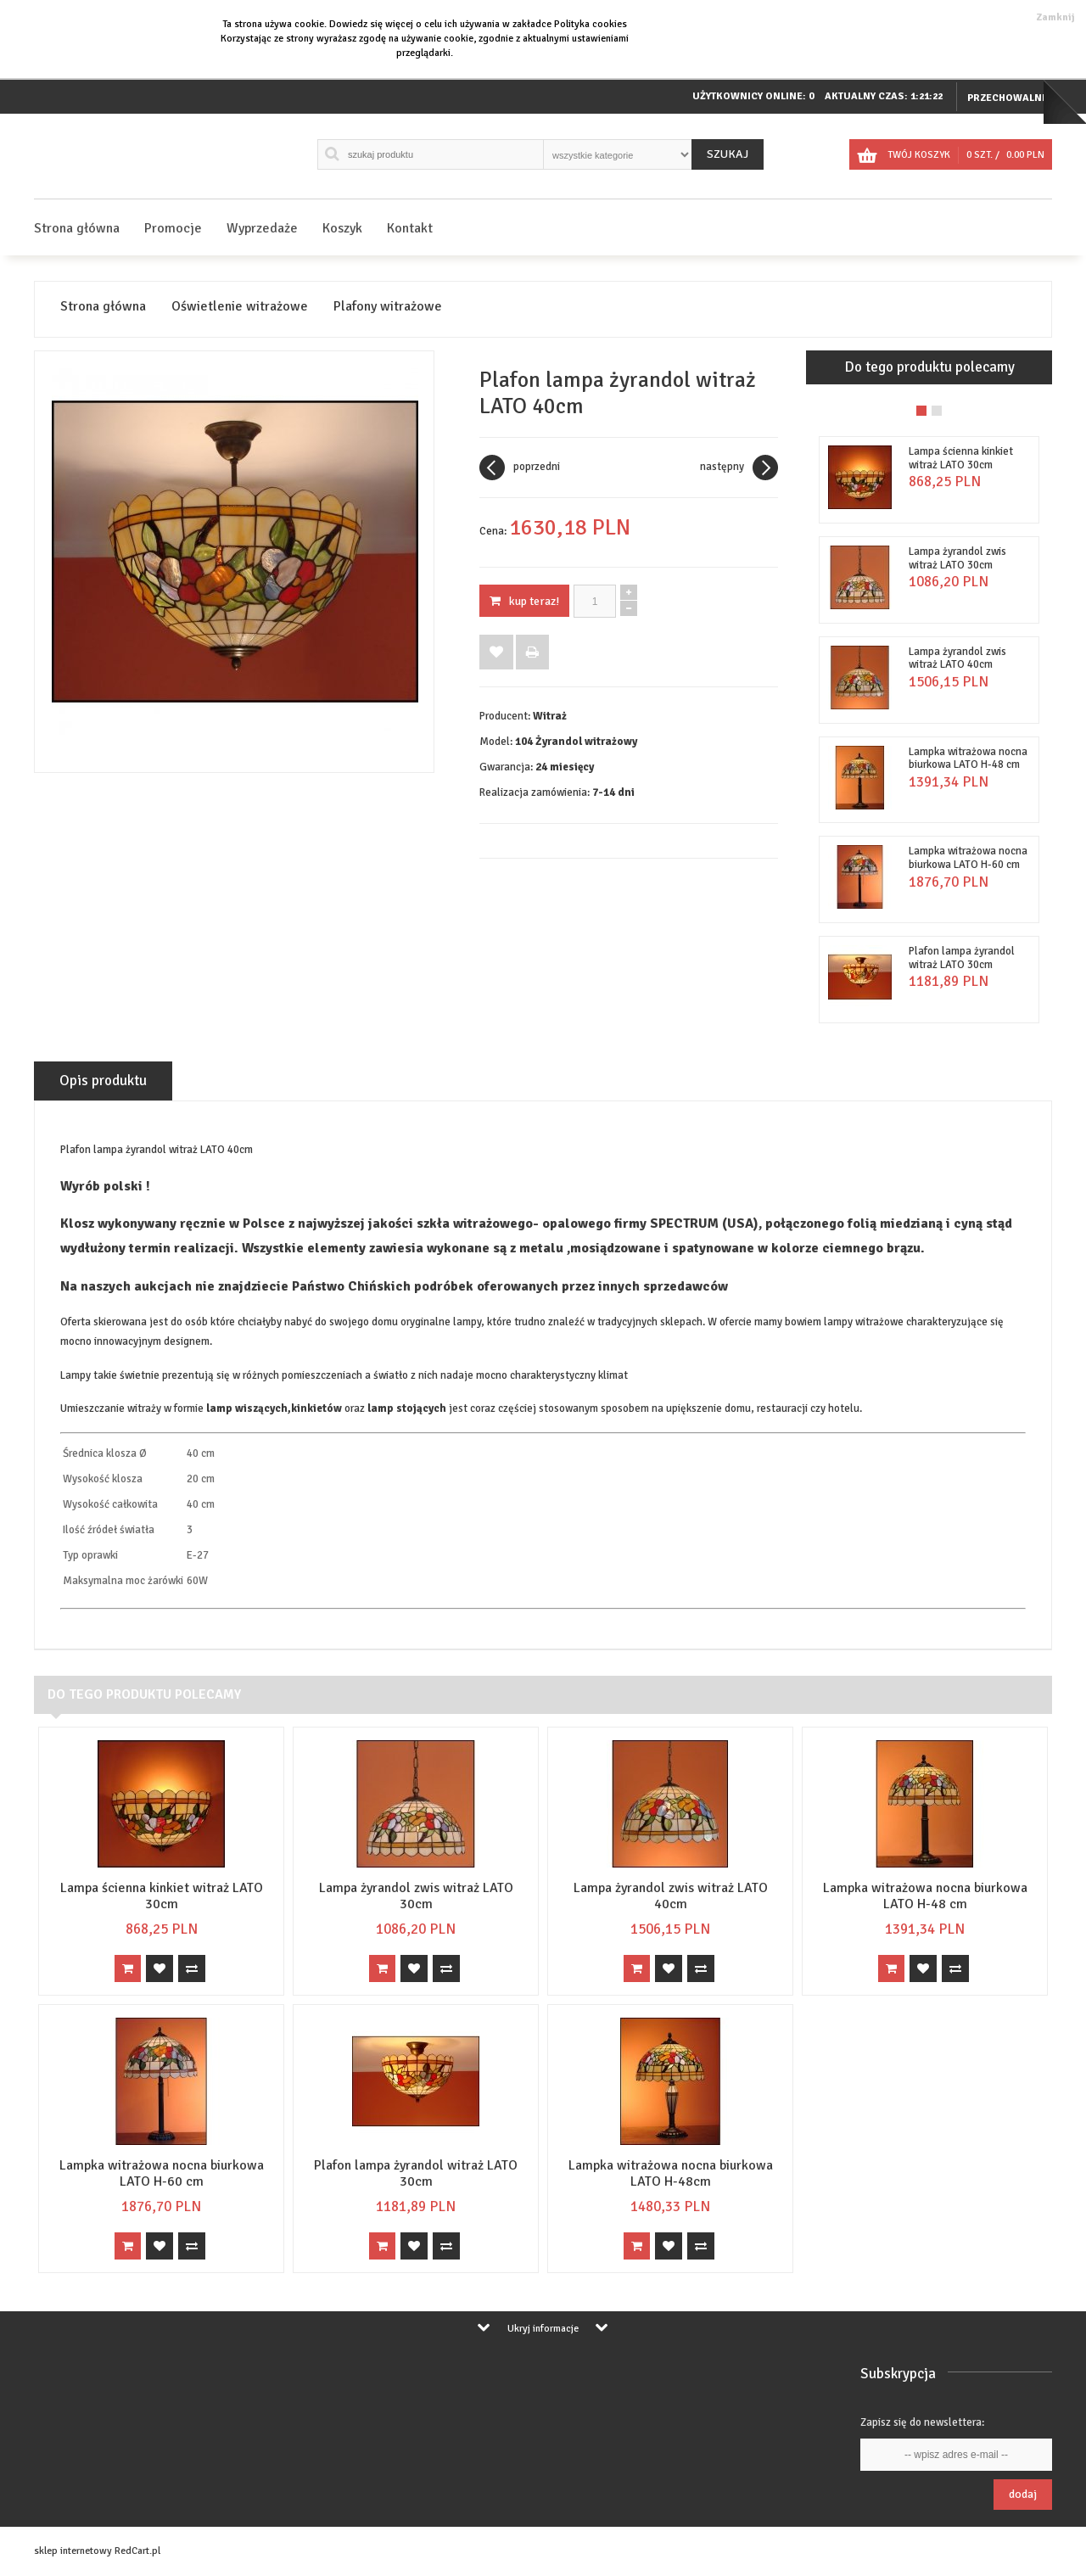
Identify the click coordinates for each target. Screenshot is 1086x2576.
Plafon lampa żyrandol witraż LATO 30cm (962, 958)
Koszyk (342, 228)
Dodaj (1023, 2494)
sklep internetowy (73, 2551)
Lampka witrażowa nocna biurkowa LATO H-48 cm (968, 758)
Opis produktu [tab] (103, 1080)
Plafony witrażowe (387, 307)
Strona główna (77, 228)
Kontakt (410, 228)
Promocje (173, 228)
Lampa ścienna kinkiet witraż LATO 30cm (961, 458)
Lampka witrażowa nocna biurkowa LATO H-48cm (670, 2173)
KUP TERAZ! (524, 601)
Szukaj (727, 154)
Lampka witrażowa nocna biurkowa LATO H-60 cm (968, 857)
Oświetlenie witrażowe (239, 307)
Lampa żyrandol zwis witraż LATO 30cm (957, 558)
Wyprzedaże (262, 228)
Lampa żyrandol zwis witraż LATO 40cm (957, 658)
